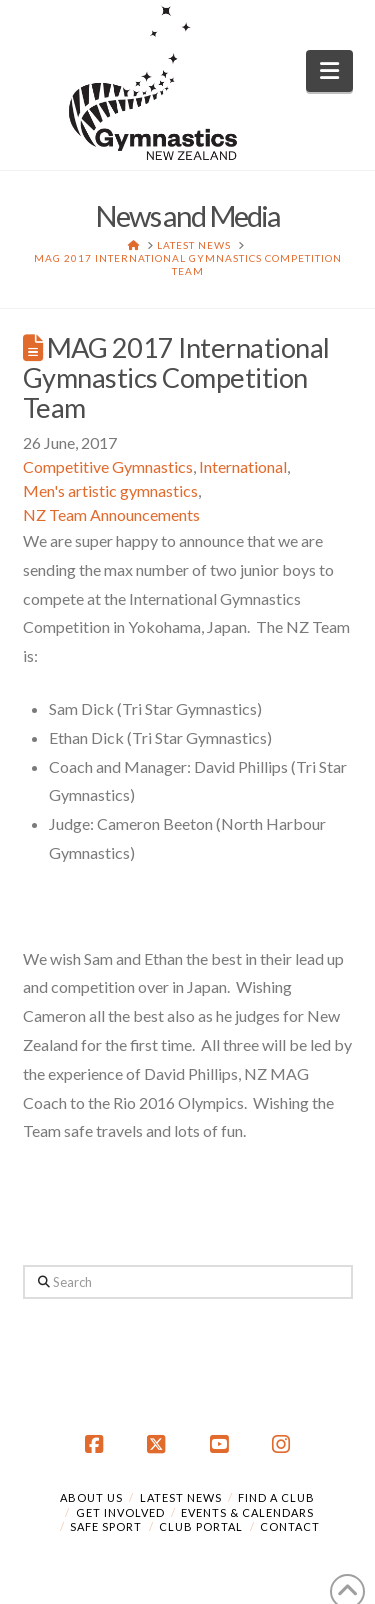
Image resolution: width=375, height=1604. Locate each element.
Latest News (181, 1497)
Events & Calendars (247, 1512)
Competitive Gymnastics (108, 466)
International (243, 466)
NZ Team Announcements (111, 514)
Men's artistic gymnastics (110, 490)
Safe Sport (106, 1526)
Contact (290, 1526)
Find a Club (276, 1497)
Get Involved (120, 1512)
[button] (329, 71)
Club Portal (201, 1526)
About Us (91, 1497)
